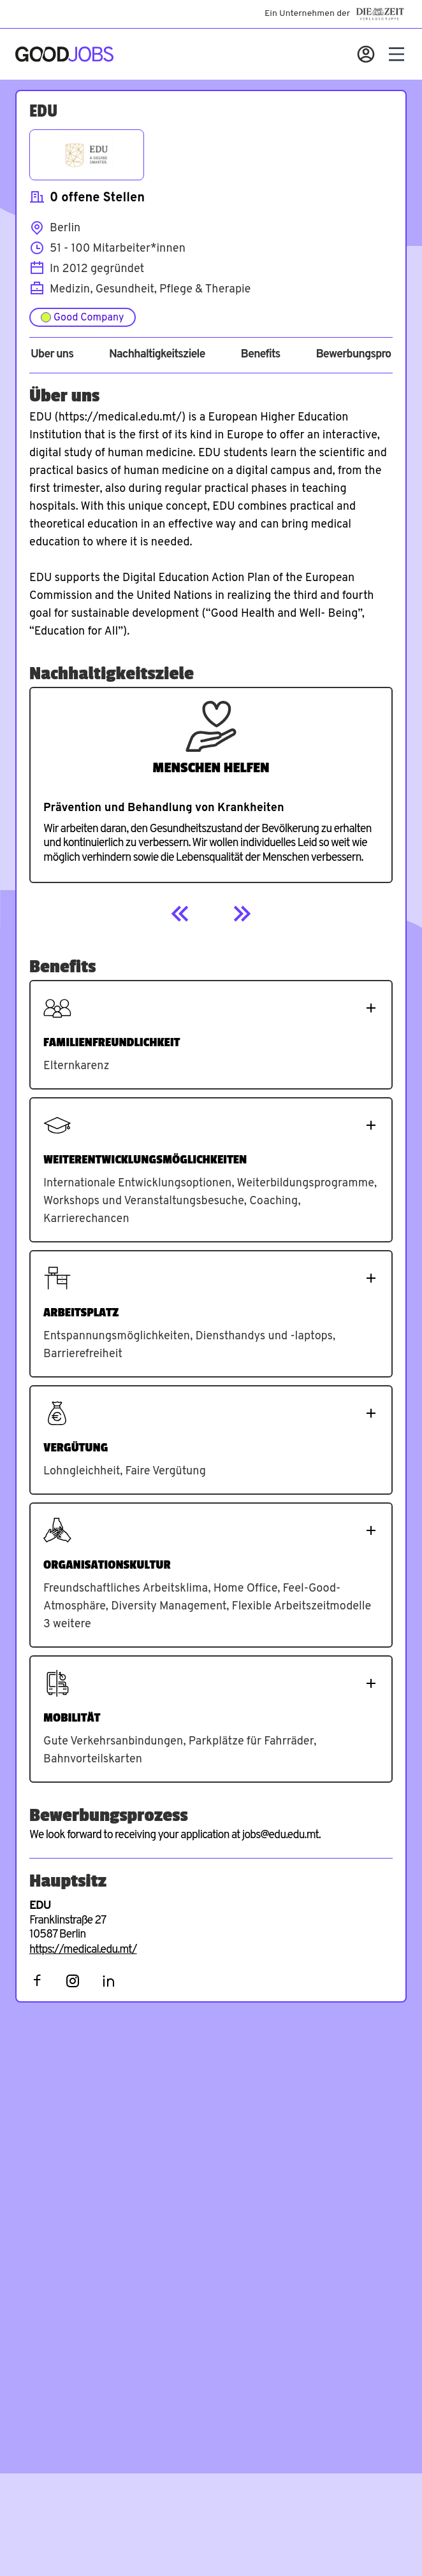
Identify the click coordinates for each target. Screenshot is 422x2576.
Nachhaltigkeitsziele (157, 355)
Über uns (52, 355)
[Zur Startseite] (64, 54)
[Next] (241, 913)
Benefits (260, 355)
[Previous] (180, 913)
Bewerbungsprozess (364, 355)
